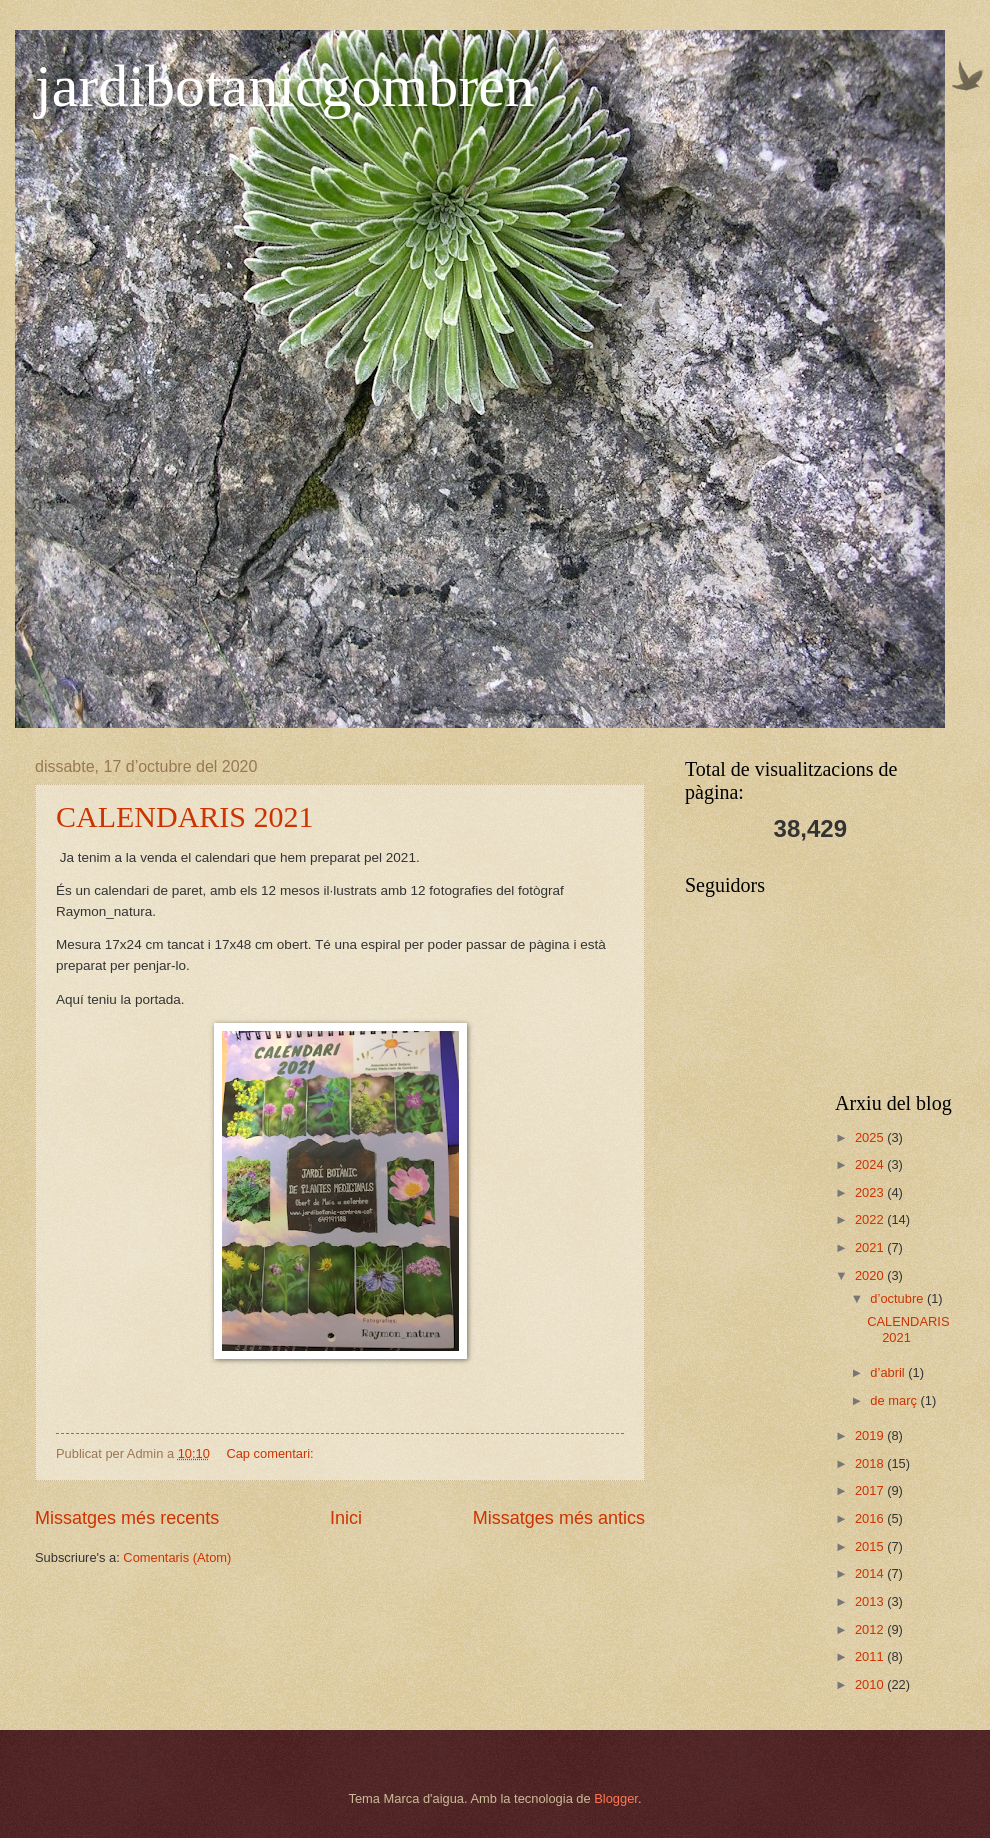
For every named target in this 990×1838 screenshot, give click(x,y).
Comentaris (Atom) (177, 1557)
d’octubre (898, 1298)
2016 (871, 1518)
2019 (871, 1435)
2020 (871, 1275)
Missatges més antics (559, 1518)
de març (895, 1400)
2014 (871, 1573)
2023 (871, 1192)
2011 (871, 1656)
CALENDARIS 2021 (185, 816)
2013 (871, 1601)
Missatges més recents (127, 1518)
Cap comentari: (271, 1453)
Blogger (616, 1798)
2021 (871, 1247)
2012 (871, 1629)
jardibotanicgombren (285, 86)
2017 (871, 1490)
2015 (871, 1546)
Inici (346, 1518)
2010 (871, 1684)
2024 (871, 1164)
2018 (871, 1463)
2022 (871, 1219)
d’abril (889, 1372)
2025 (871, 1137)
